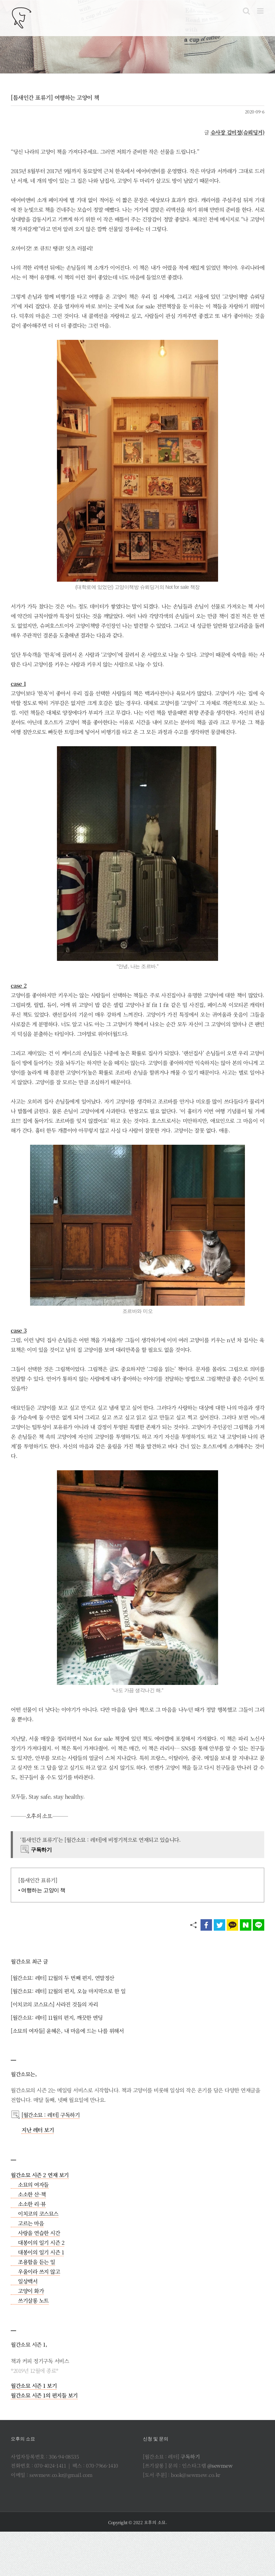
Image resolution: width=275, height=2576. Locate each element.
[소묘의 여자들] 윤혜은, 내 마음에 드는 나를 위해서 (67, 2030)
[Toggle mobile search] (246, 11)
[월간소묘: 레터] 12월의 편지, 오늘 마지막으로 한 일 (68, 1991)
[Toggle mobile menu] (261, 11)
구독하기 (190, 2456)
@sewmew (220, 2465)
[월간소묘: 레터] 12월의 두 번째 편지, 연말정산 (62, 1977)
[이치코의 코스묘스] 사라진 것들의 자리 (54, 2004)
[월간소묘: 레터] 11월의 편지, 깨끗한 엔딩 (56, 2017)
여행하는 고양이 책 (43, 1890)
